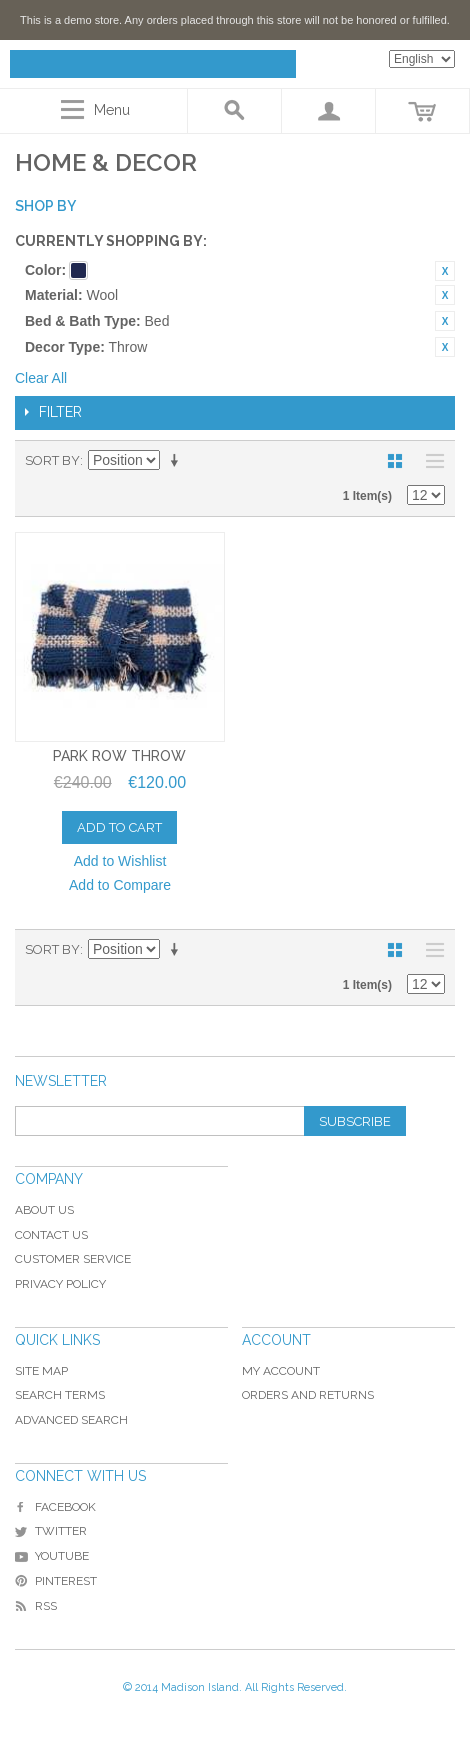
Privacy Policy (60, 1284)
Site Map (41, 1371)
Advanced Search (71, 1420)
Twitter (51, 1531)
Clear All (41, 378)
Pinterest (56, 1581)
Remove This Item (445, 271)
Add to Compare (120, 885)
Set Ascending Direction (178, 461)
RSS (36, 1606)
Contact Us (51, 1235)
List (430, 461)
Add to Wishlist (120, 861)
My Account (281, 1371)
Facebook (55, 1507)
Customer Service (73, 1259)
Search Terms (60, 1395)
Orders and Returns (308, 1395)
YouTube (52, 1556)
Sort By (52, 460)
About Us (44, 1210)
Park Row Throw (119, 756)
